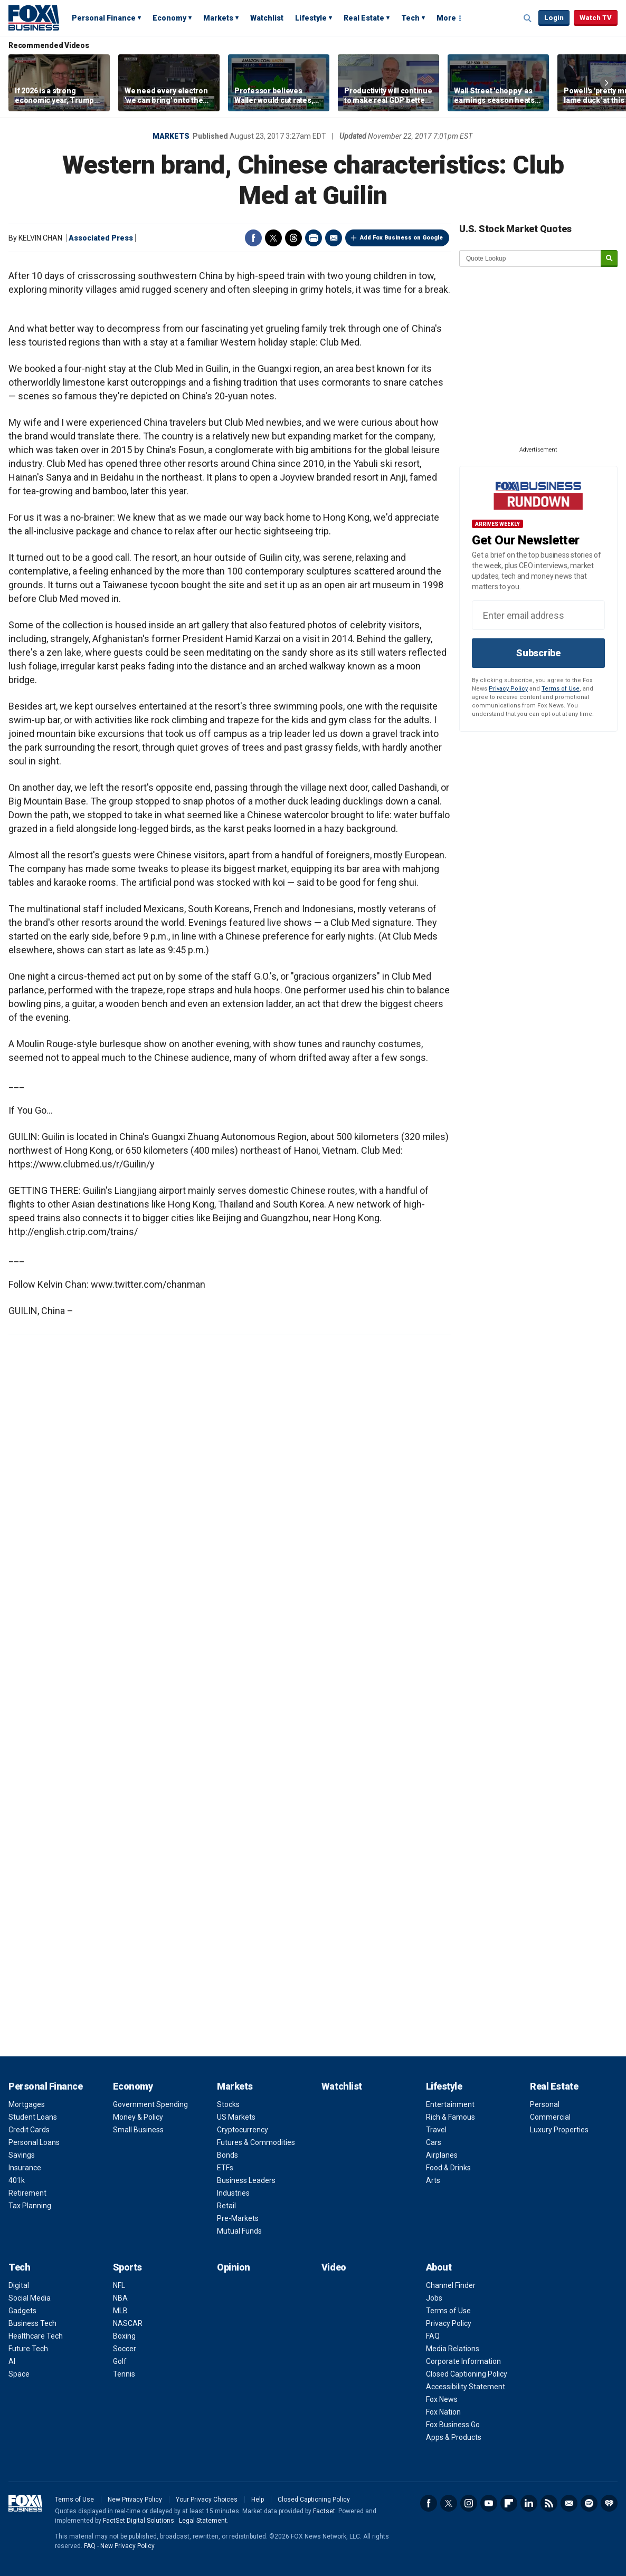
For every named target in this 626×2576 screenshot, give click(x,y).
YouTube (488, 2503)
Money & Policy (138, 2117)
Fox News (442, 2399)
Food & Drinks (448, 2167)
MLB (120, 2310)
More (446, 18)
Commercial (550, 2117)
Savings (21, 2155)
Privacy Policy (508, 688)
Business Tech (32, 2323)
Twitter (273, 237)
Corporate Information (463, 2361)
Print (313, 237)
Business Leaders (246, 2180)
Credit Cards (29, 2129)
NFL (119, 2285)
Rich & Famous (450, 2117)
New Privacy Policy (135, 2499)
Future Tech (28, 2348)
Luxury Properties (559, 2129)
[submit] (609, 258)
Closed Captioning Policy (466, 2374)
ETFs (225, 2167)
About (439, 2267)
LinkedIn (528, 2503)
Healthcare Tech (35, 2336)
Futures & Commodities (256, 2142)
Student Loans (32, 2117)
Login (554, 18)
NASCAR (128, 2323)
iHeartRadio (609, 2503)
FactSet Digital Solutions (138, 2520)
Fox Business (33, 17)
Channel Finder (451, 2285)
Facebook (253, 237)
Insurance (24, 2167)
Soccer (124, 2348)
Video (333, 2267)
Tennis (124, 2374)
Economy (169, 18)
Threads (293, 237)
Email (333, 237)
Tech (410, 18)
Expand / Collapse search (527, 18)
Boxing (124, 2336)
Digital (18, 2285)
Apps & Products (453, 2437)
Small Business (138, 2129)
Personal (544, 2104)
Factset (324, 2511)
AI (11, 2361)
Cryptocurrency (242, 2129)
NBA (120, 2298)
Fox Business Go (453, 2424)
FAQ (433, 2336)
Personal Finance (104, 18)
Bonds (227, 2155)
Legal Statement (203, 2520)
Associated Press (101, 238)
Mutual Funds (239, 2231)
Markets (218, 18)
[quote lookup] (530, 258)
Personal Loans (34, 2142)
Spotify (589, 2503)
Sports (127, 2267)
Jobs (434, 2298)
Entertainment (450, 2104)
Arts (433, 2180)
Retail (226, 2205)
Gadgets (22, 2310)
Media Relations (452, 2348)
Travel (436, 2129)
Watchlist (266, 18)
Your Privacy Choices (207, 2499)
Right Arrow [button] (606, 82)
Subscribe (538, 652)
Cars (433, 2142)
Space (19, 2374)
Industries (233, 2193)
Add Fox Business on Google (401, 237)
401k (16, 2180)
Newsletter (569, 2503)
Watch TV (596, 18)
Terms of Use (561, 688)
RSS (548, 2503)
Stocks (228, 2104)
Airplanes (442, 2155)
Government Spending (150, 2104)
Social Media (29, 2298)
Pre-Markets (238, 2218)
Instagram (468, 2503)
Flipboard (508, 2503)
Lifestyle (311, 18)
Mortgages (26, 2104)
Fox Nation (443, 2412)
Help (257, 2499)
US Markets (236, 2117)
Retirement (27, 2193)
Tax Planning (29, 2205)
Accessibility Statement (465, 2386)
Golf (120, 2361)
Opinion (233, 2267)
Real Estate (364, 18)
